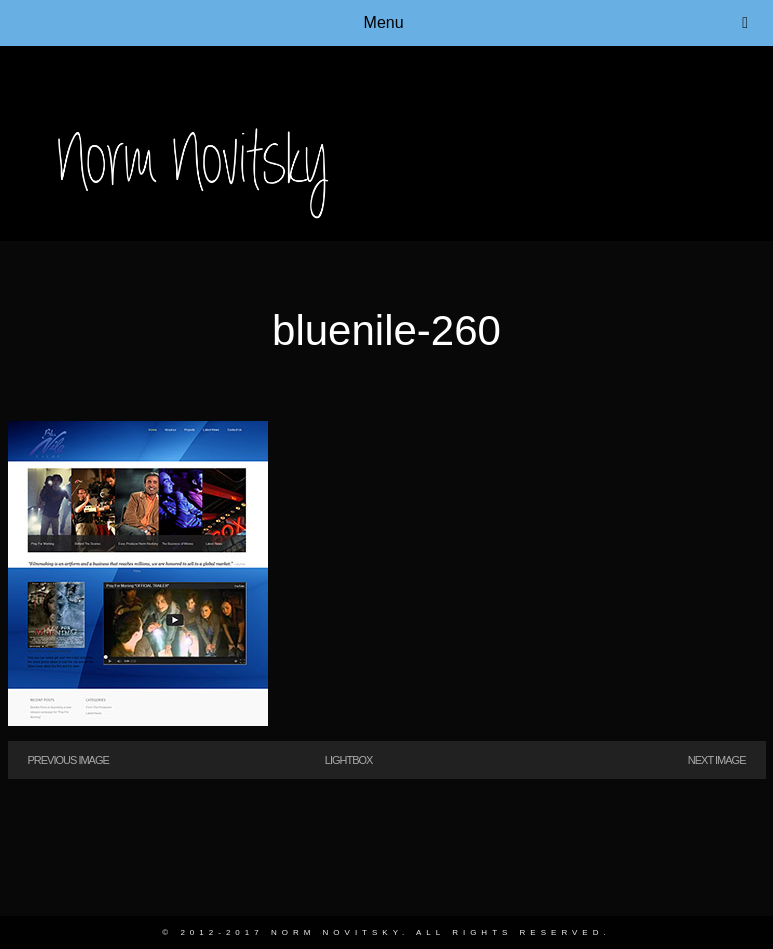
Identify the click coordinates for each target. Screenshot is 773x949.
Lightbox (349, 760)
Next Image (717, 760)
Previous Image (68, 760)
